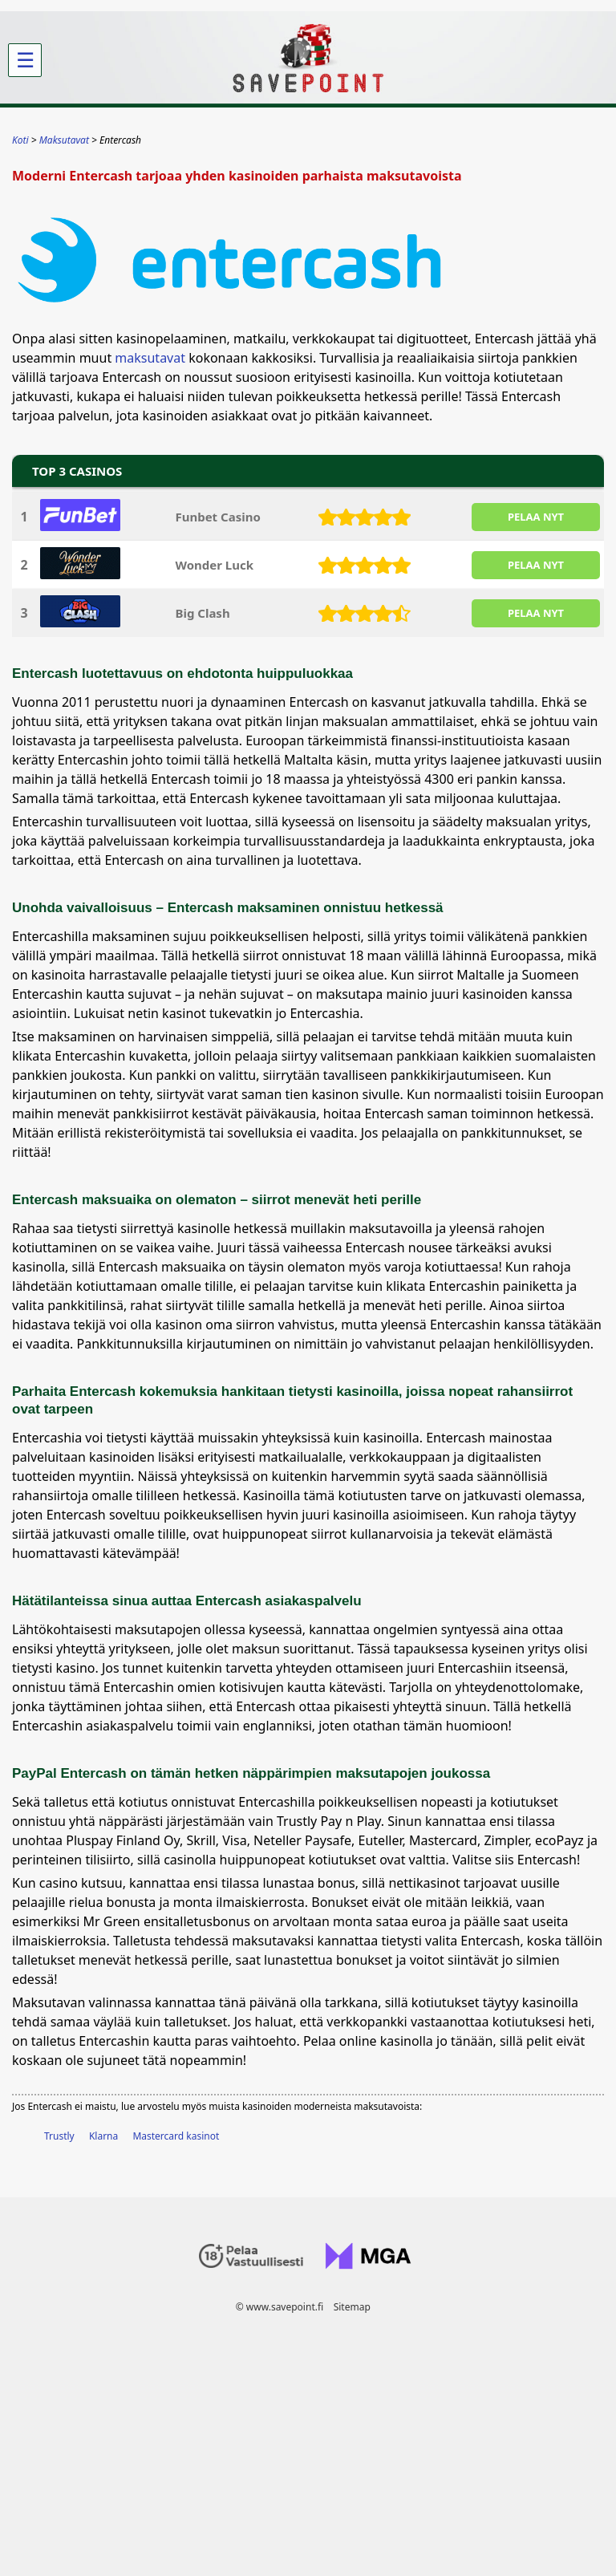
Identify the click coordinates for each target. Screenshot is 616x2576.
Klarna (103, 2136)
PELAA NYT (536, 516)
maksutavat (150, 358)
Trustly (59, 2136)
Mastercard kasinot (175, 2136)
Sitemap (352, 2307)
